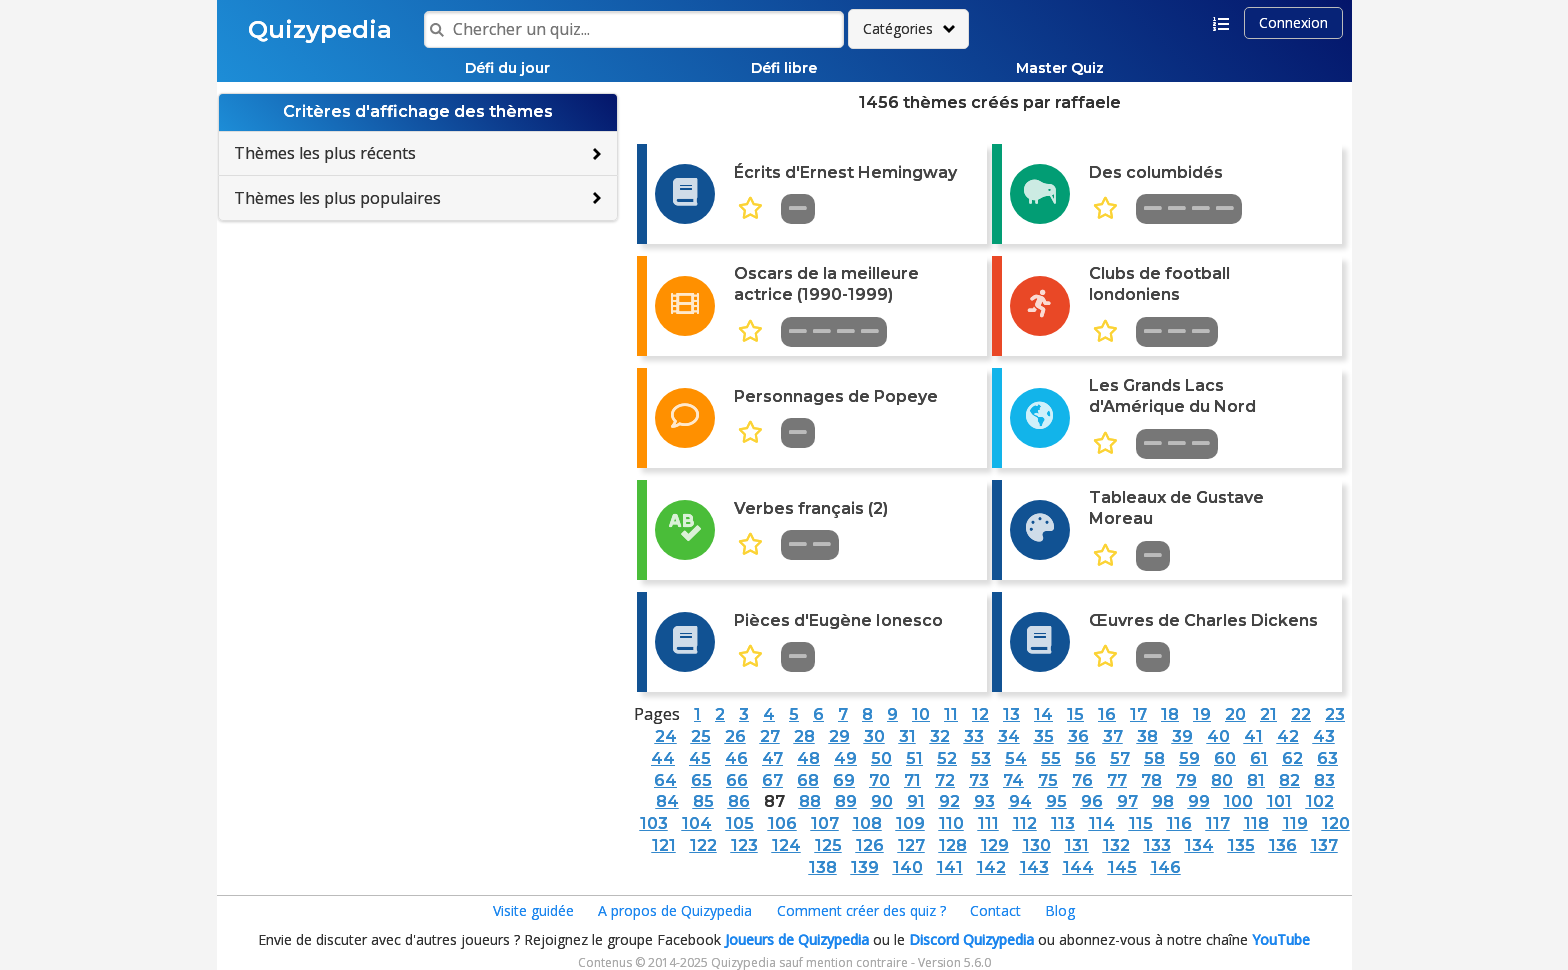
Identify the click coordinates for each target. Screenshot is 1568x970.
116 (1179, 823)
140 (908, 867)
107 (825, 823)
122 (703, 845)
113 (1063, 823)
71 (912, 780)
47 (772, 758)
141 (950, 867)
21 (1268, 714)
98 (1163, 801)
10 (921, 714)
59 (1189, 758)
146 (1166, 867)
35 (1044, 736)
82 (1289, 780)
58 (1154, 758)
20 (1235, 714)
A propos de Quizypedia (675, 910)
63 (1327, 758)
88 (810, 801)
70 (879, 780)
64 (665, 780)
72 (945, 780)
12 (980, 714)
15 (1075, 714)
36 (1078, 736)
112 (1025, 823)
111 (988, 823)
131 (1077, 845)
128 (953, 845)
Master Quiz (1060, 68)
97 (1127, 801)
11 (951, 714)
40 (1218, 736)
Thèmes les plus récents (325, 153)
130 (1037, 845)
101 (1279, 801)
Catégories (898, 28)
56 (1085, 758)
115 (1141, 823)
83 (1324, 780)
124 (786, 845)
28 (804, 736)
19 (1202, 714)
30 (874, 736)
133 (1157, 845)
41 (1253, 736)
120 (1336, 823)
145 (1122, 867)
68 (808, 780)
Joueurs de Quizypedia (797, 939)
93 (984, 801)
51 (914, 758)
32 (940, 736)
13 (1011, 714)
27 (770, 736)
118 (1256, 823)
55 (1051, 758)
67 (772, 780)
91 (916, 801)
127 (911, 845)
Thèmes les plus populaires (337, 198)
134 (1199, 845)
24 (666, 736)
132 (1116, 845)
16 (1107, 714)
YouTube (1281, 939)
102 (1320, 801)
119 (1295, 823)
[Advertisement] (418, 366)
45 (700, 758)
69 (844, 780)
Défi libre (784, 68)
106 (782, 823)
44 (663, 758)
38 (1147, 736)
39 (1182, 736)
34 (1009, 736)
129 (995, 845)
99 (1199, 801)
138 (823, 867)
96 (1092, 801)
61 (1259, 758)
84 (667, 801)
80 (1222, 780)
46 (736, 758)
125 (828, 845)
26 (735, 736)
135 (1241, 845)
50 (881, 758)
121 (664, 845)
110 (951, 823)
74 (1013, 780)
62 (1292, 758)
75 (1048, 780)
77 (1117, 780)
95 (1056, 801)
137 (1324, 845)
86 (739, 801)
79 (1186, 780)
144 (1078, 867)
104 (697, 823)
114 (1102, 823)
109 (910, 823)
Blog (1060, 910)
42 (1288, 736)
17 (1138, 714)
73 (979, 780)
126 (870, 845)
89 (846, 801)
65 (701, 780)
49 (845, 758)
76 (1082, 780)
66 (737, 780)
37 (1113, 736)
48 (808, 758)
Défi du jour (507, 68)
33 (974, 736)
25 (701, 736)
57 (1120, 758)
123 (744, 845)
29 (839, 736)
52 (947, 758)
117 (1218, 823)
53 (981, 758)
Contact (995, 910)
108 (867, 823)
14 (1043, 714)
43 (1324, 736)
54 (1016, 758)
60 (1225, 758)
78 (1151, 780)
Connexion (1293, 22)
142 (991, 867)
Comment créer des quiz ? (861, 910)
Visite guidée (533, 910)
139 (865, 867)
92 (949, 801)
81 (1256, 780)
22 (1301, 714)
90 (882, 801)
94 (1020, 801)
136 (1283, 845)
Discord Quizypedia (971, 939)
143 (1034, 867)
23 (1335, 714)
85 (703, 801)
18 (1170, 714)
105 (740, 823)
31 (907, 736)
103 (654, 823)
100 (1238, 801)
